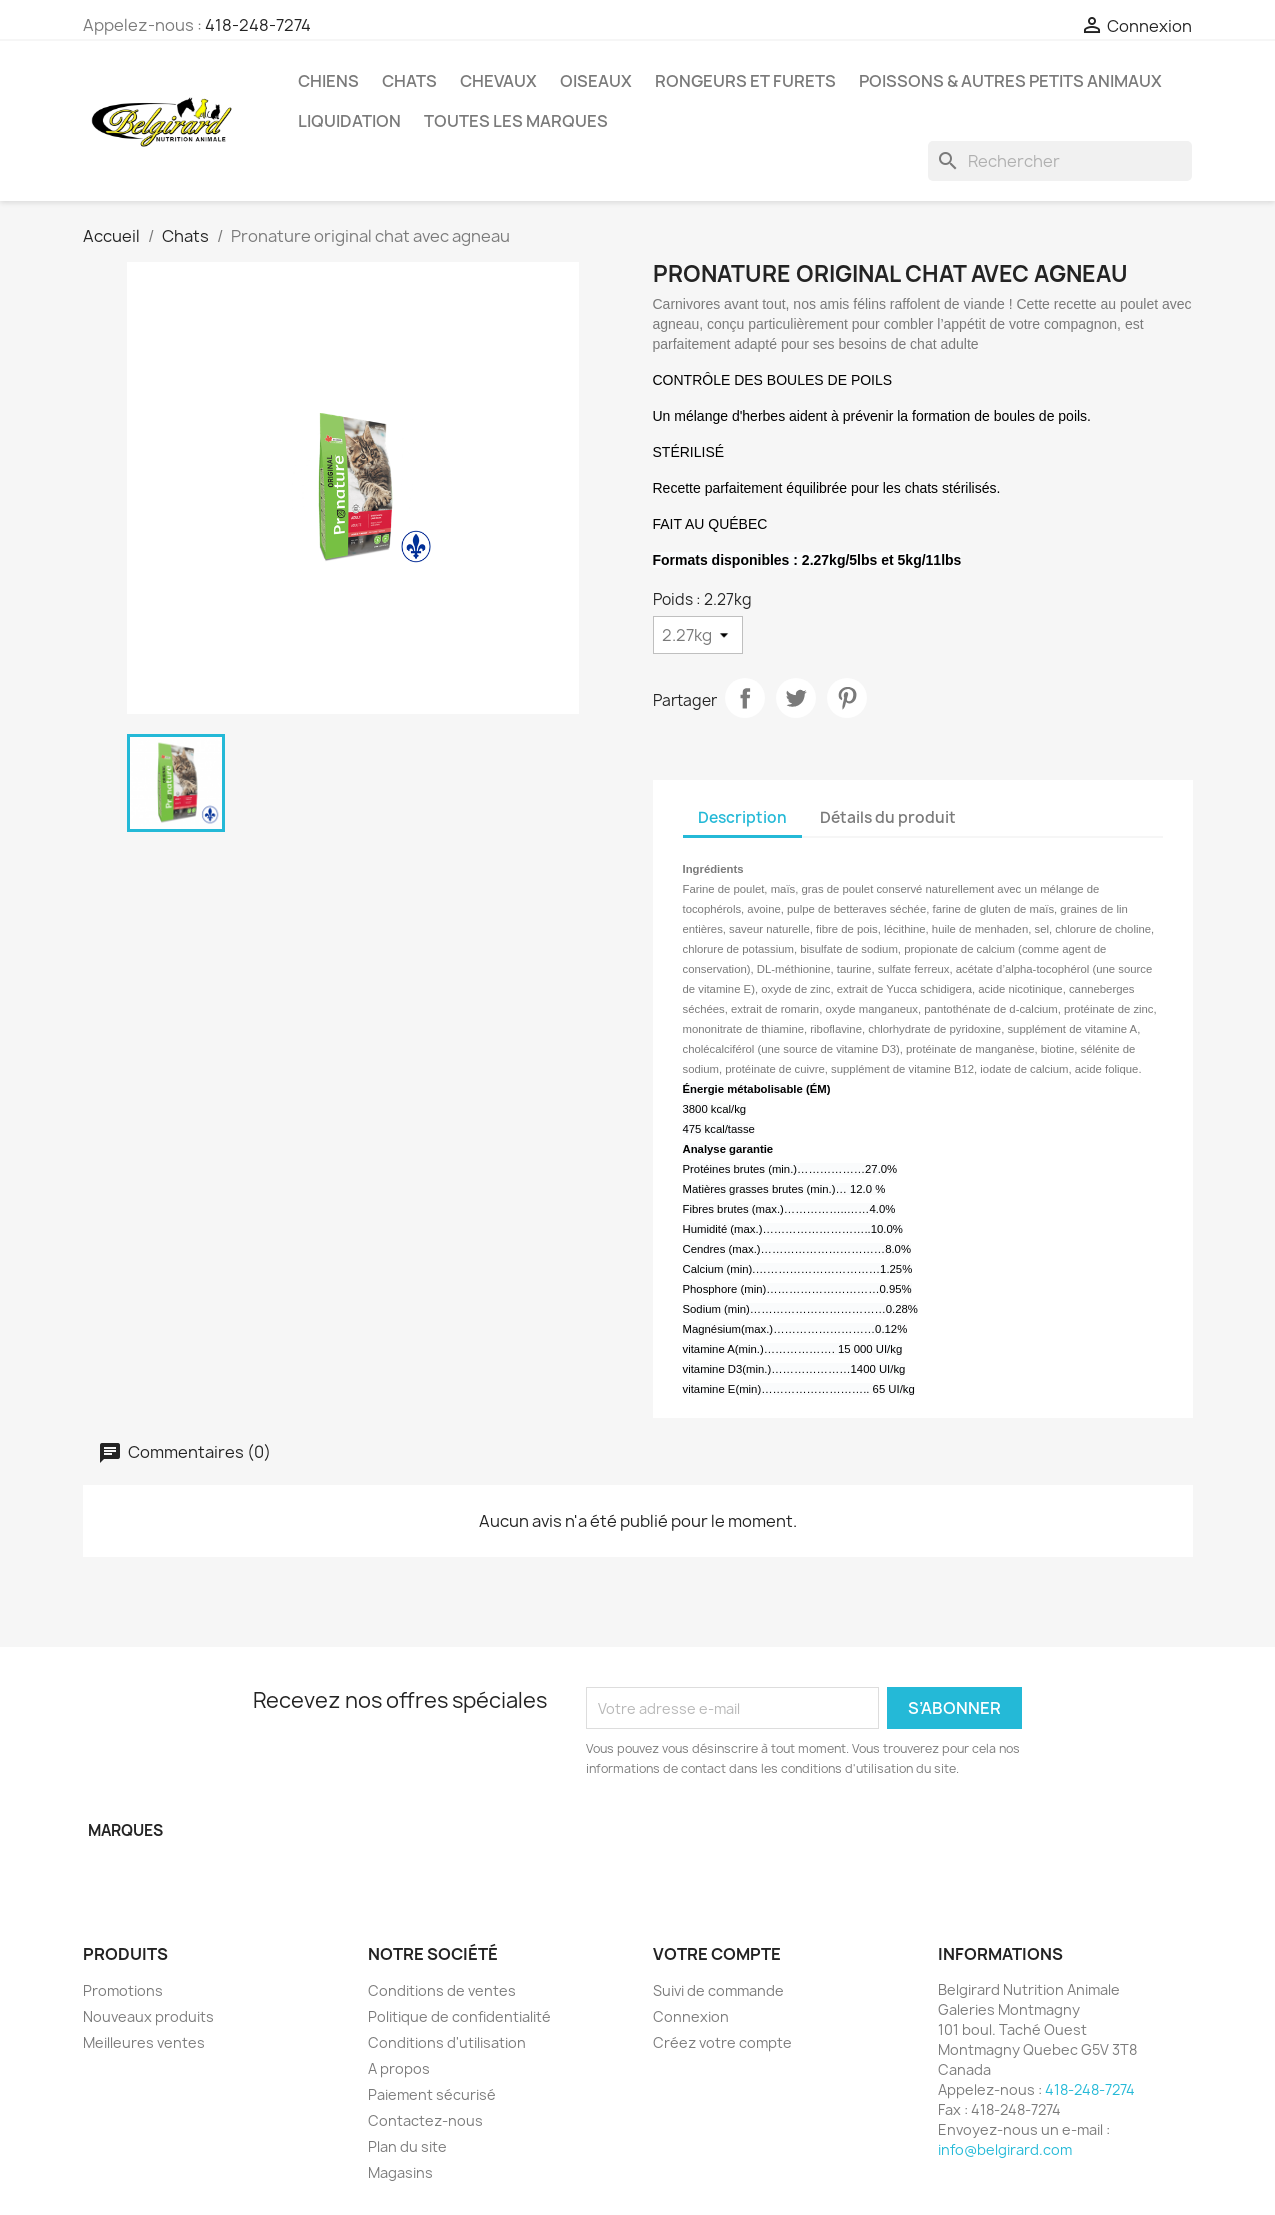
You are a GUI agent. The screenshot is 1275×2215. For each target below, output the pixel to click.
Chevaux (498, 81)
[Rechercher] (1060, 161)
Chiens (328, 81)
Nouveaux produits (148, 2016)
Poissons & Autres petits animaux (1010, 81)
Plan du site (407, 2146)
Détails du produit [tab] (888, 817)
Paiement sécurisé (432, 2094)
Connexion (691, 2016)
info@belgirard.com (1005, 2149)
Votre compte (717, 1954)
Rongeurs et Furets (745, 81)
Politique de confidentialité (459, 2016)
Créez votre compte (722, 2042)
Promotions (123, 1990)
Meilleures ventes (144, 2042)
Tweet (796, 698)
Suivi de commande (718, 1990)
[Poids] (698, 635)
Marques (125, 1830)
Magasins (400, 2172)
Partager (745, 698)
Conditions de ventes (442, 1990)
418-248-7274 (258, 25)
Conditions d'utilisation (447, 2042)
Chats (409, 81)
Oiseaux (596, 81)
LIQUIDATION (349, 121)
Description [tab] (742, 817)
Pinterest (847, 698)
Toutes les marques (516, 121)
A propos (399, 2068)
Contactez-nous (425, 2120)
